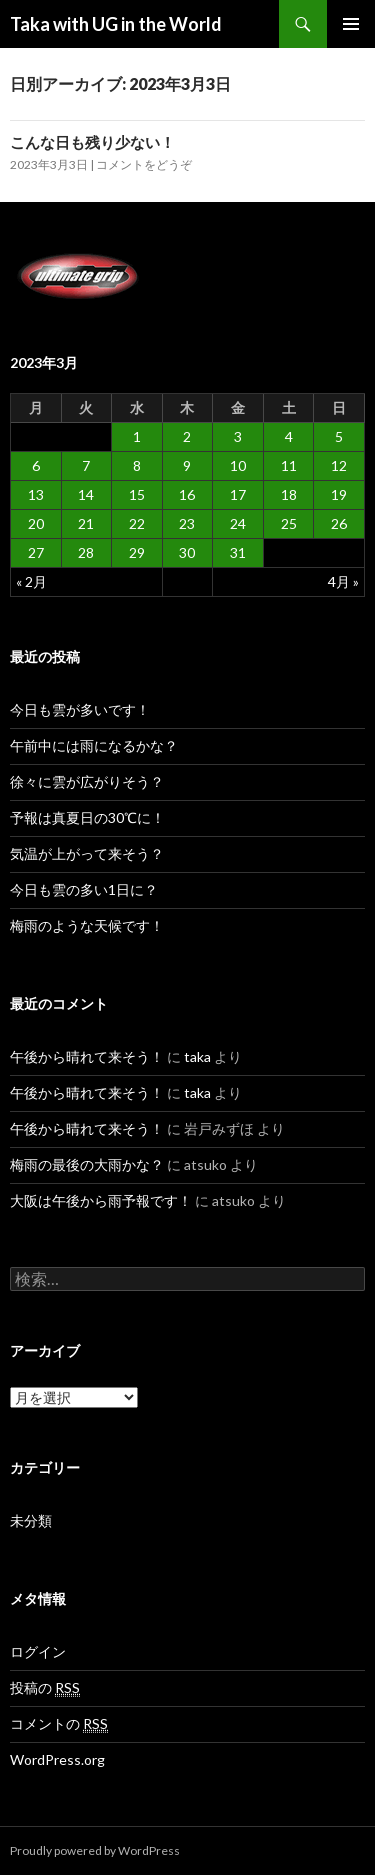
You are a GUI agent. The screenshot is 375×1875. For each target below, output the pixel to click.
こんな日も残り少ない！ (92, 142)
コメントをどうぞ (144, 164)
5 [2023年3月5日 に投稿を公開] (339, 436)
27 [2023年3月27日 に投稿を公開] (36, 552)
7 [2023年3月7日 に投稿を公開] (86, 465)
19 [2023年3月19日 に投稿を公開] (339, 494)
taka (197, 1056)
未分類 (31, 1520)
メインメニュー (351, 24)
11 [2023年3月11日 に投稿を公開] (289, 465)
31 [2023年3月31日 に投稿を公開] (238, 552)
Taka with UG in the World (116, 24)
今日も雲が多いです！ (80, 709)
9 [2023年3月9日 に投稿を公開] (187, 465)
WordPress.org (57, 1759)
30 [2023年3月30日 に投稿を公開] (187, 552)
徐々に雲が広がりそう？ (87, 781)
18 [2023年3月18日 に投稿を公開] (289, 494)
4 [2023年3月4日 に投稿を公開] (289, 436)
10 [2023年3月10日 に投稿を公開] (238, 465)
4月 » (343, 581)
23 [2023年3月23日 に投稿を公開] (187, 523)
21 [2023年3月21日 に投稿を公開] (86, 523)
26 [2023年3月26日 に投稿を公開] (339, 523)
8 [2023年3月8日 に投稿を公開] (137, 465)
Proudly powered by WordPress (95, 1850)
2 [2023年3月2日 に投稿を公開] (187, 436)
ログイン (38, 1651)
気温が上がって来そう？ (87, 853)
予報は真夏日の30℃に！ (87, 817)
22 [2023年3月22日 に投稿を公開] (137, 523)
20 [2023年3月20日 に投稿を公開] (36, 523)
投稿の (45, 1688)
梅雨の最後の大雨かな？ (87, 1164)
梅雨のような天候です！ (87, 925)
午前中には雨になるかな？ (94, 745)
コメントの (59, 1724)
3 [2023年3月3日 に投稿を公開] (238, 436)
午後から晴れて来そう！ (87, 1056)
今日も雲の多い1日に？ (84, 889)
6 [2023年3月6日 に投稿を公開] (36, 465)
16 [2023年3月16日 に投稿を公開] (187, 494)
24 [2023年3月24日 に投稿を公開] (238, 523)
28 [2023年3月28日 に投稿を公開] (86, 552)
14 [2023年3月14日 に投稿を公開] (86, 494)
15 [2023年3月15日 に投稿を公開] (137, 494)
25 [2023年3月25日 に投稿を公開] (289, 523)
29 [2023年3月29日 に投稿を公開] (137, 552)
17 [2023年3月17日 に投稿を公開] (238, 494)
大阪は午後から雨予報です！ (101, 1200)
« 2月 (31, 581)
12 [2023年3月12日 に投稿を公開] (339, 465)
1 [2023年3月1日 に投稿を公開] (137, 436)
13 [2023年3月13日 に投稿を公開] (36, 494)
